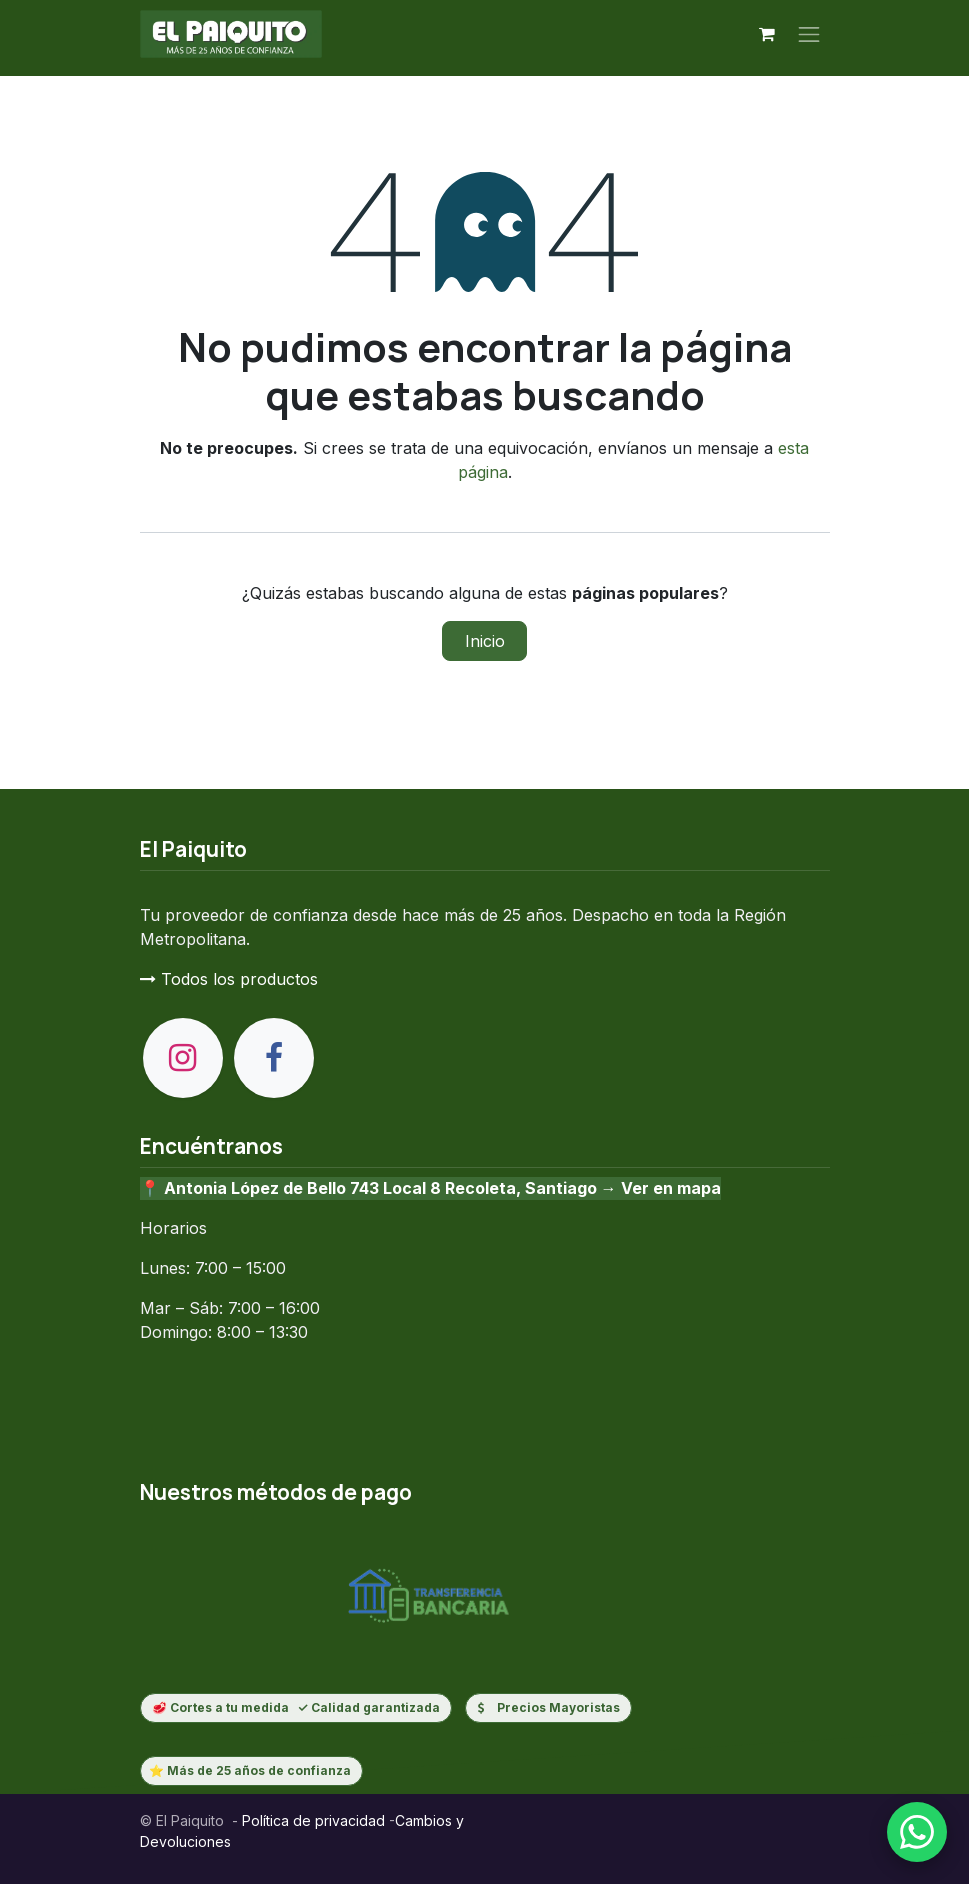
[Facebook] (274, 1058)
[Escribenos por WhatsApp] (917, 1832)
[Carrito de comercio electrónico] (767, 34)
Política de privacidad (311, 1820)
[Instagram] (183, 1058)
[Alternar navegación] (809, 34)
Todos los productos (229, 979)
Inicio (485, 641)
